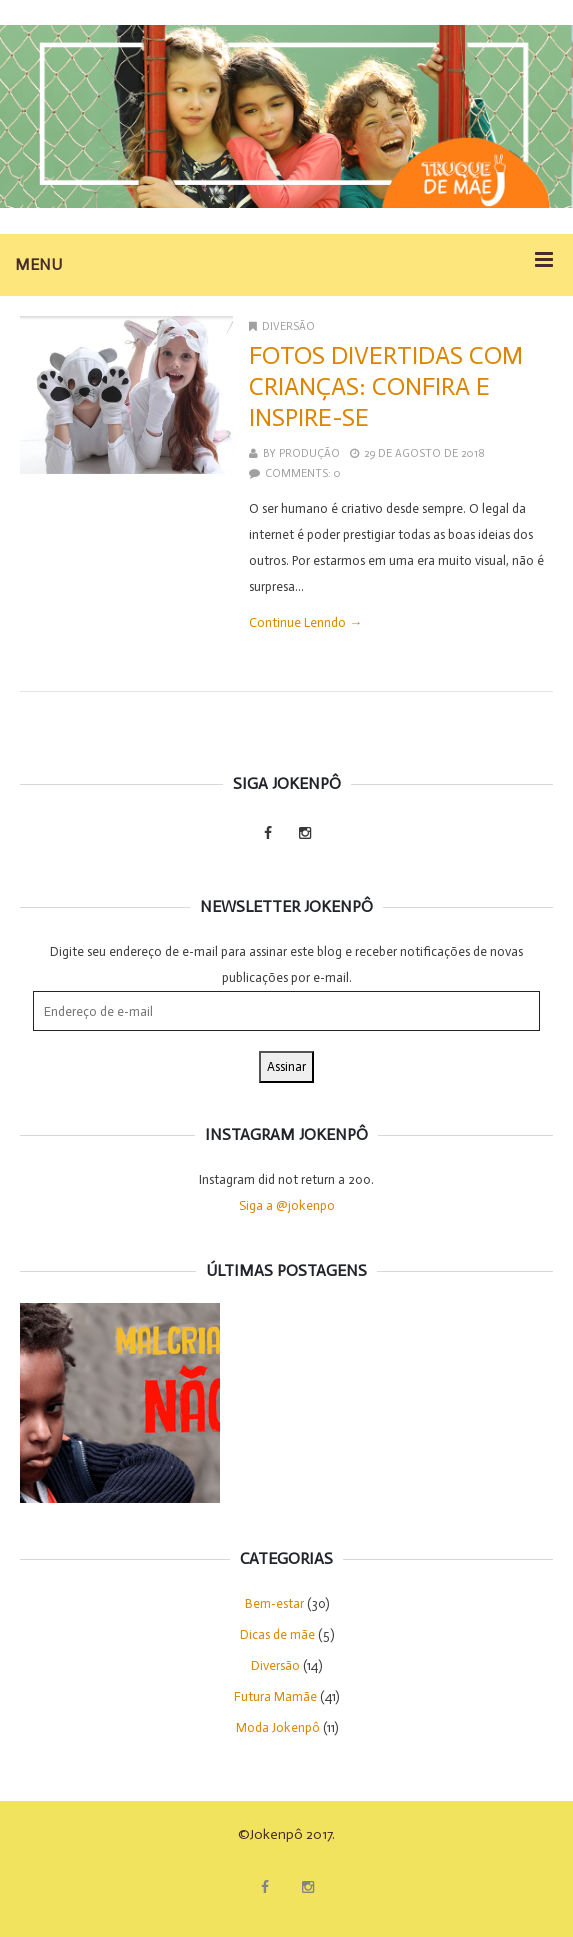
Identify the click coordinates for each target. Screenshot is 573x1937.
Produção (309, 453)
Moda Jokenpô (278, 1727)
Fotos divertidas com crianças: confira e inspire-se (386, 386)
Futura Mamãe (275, 1696)
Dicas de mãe (277, 1634)
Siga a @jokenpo (287, 1205)
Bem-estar (274, 1603)
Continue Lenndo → (305, 622)
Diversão (288, 326)
